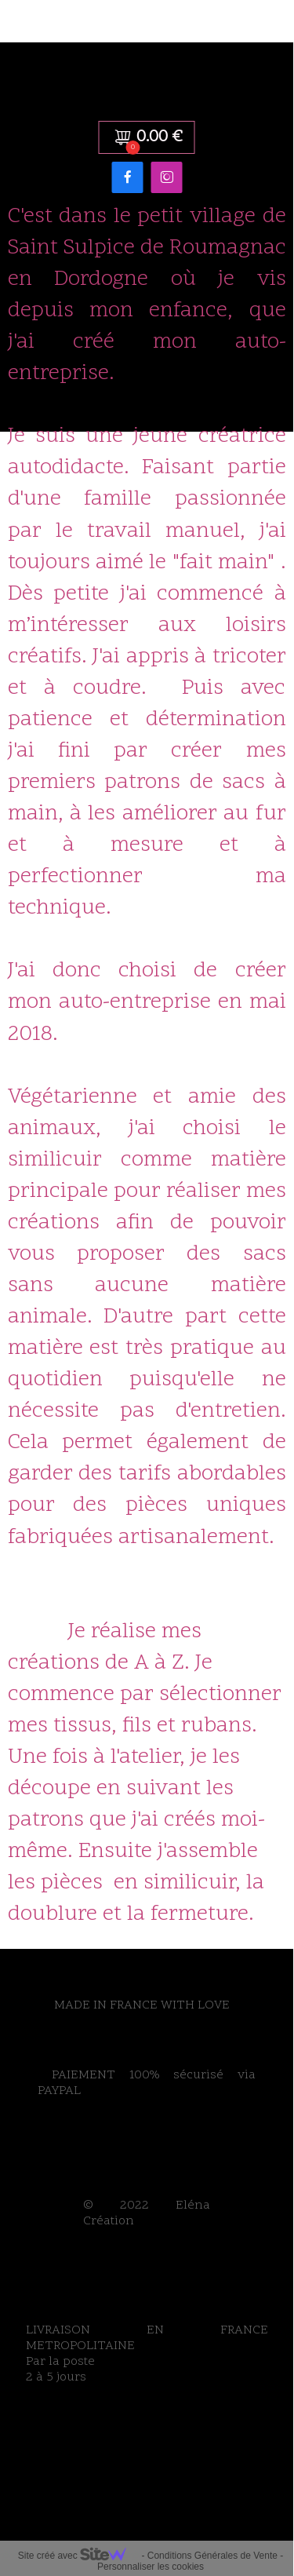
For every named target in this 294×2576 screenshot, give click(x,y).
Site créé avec (78, 2555)
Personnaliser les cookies (150, 2566)
